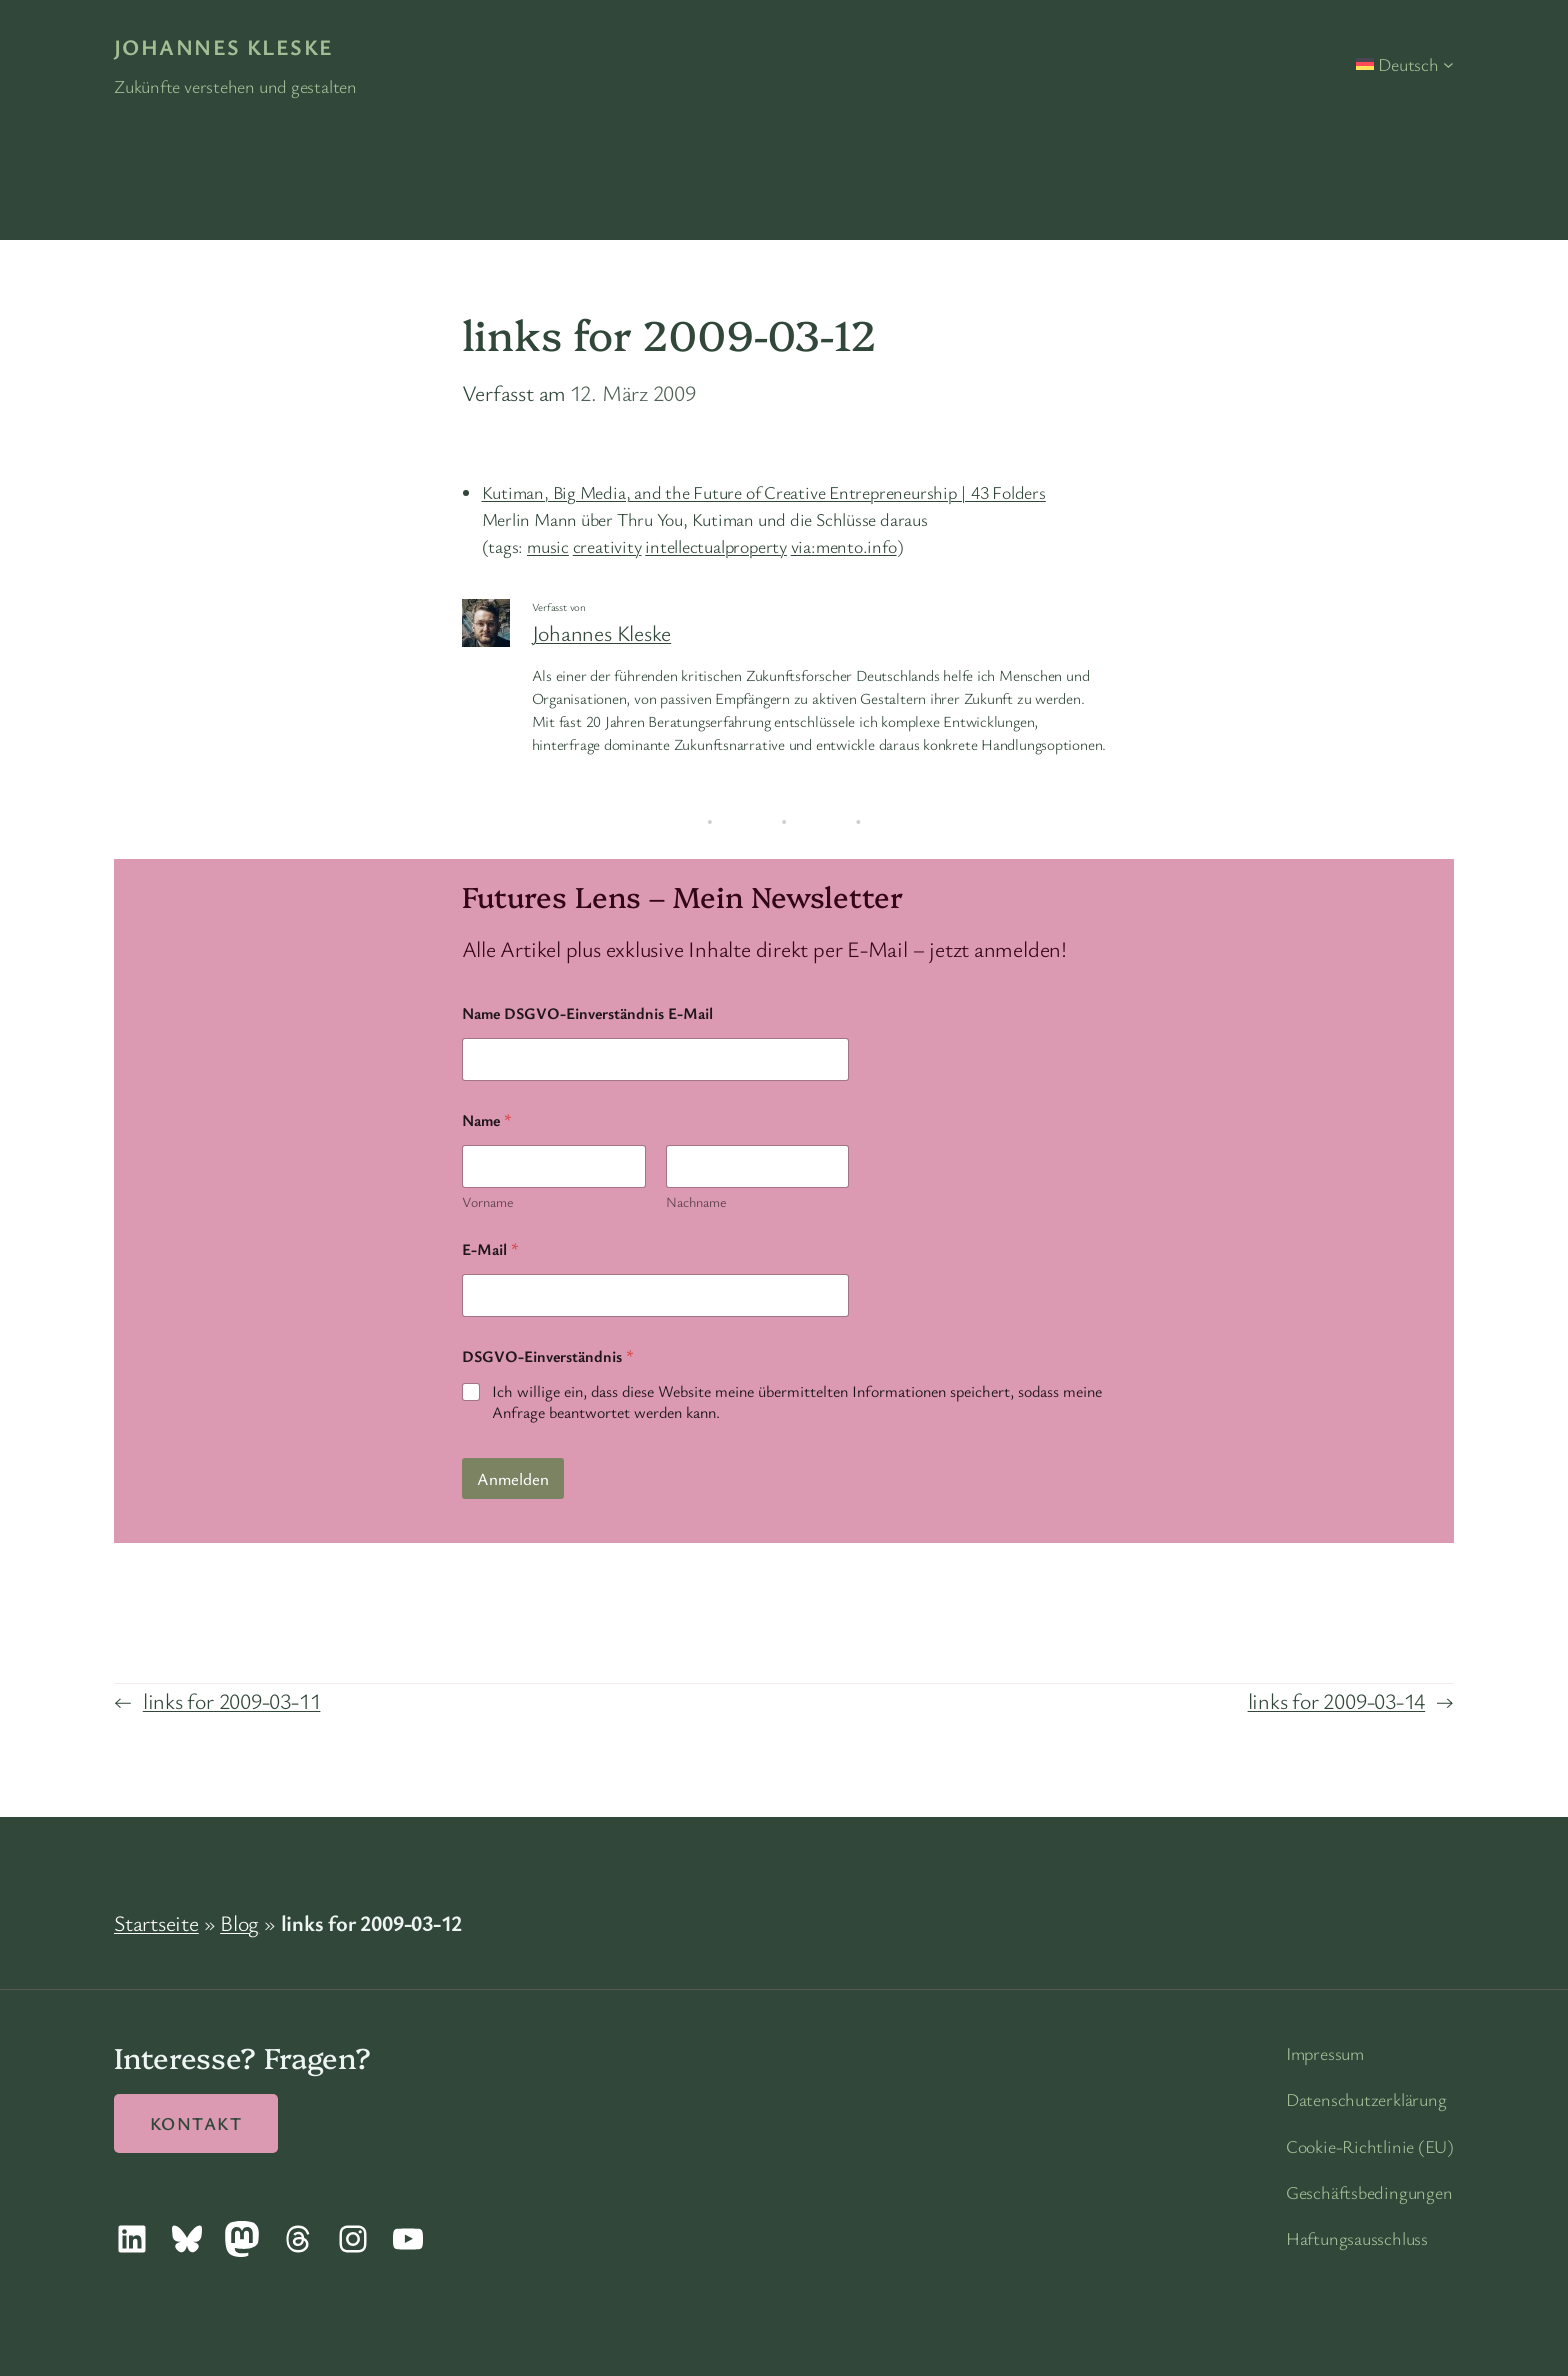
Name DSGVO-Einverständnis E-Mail (587, 1013)
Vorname (487, 1201)
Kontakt (196, 2123)
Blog (239, 1922)
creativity (607, 546)
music (548, 546)
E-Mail (490, 1249)
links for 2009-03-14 (1337, 1700)
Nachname (695, 1201)
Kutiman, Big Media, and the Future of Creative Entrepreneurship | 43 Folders (764, 492)
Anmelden (513, 1478)
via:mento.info (844, 546)
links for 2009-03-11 (232, 1700)
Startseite (156, 1922)
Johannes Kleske (224, 46)
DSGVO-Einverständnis (548, 1356)
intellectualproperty (716, 546)
